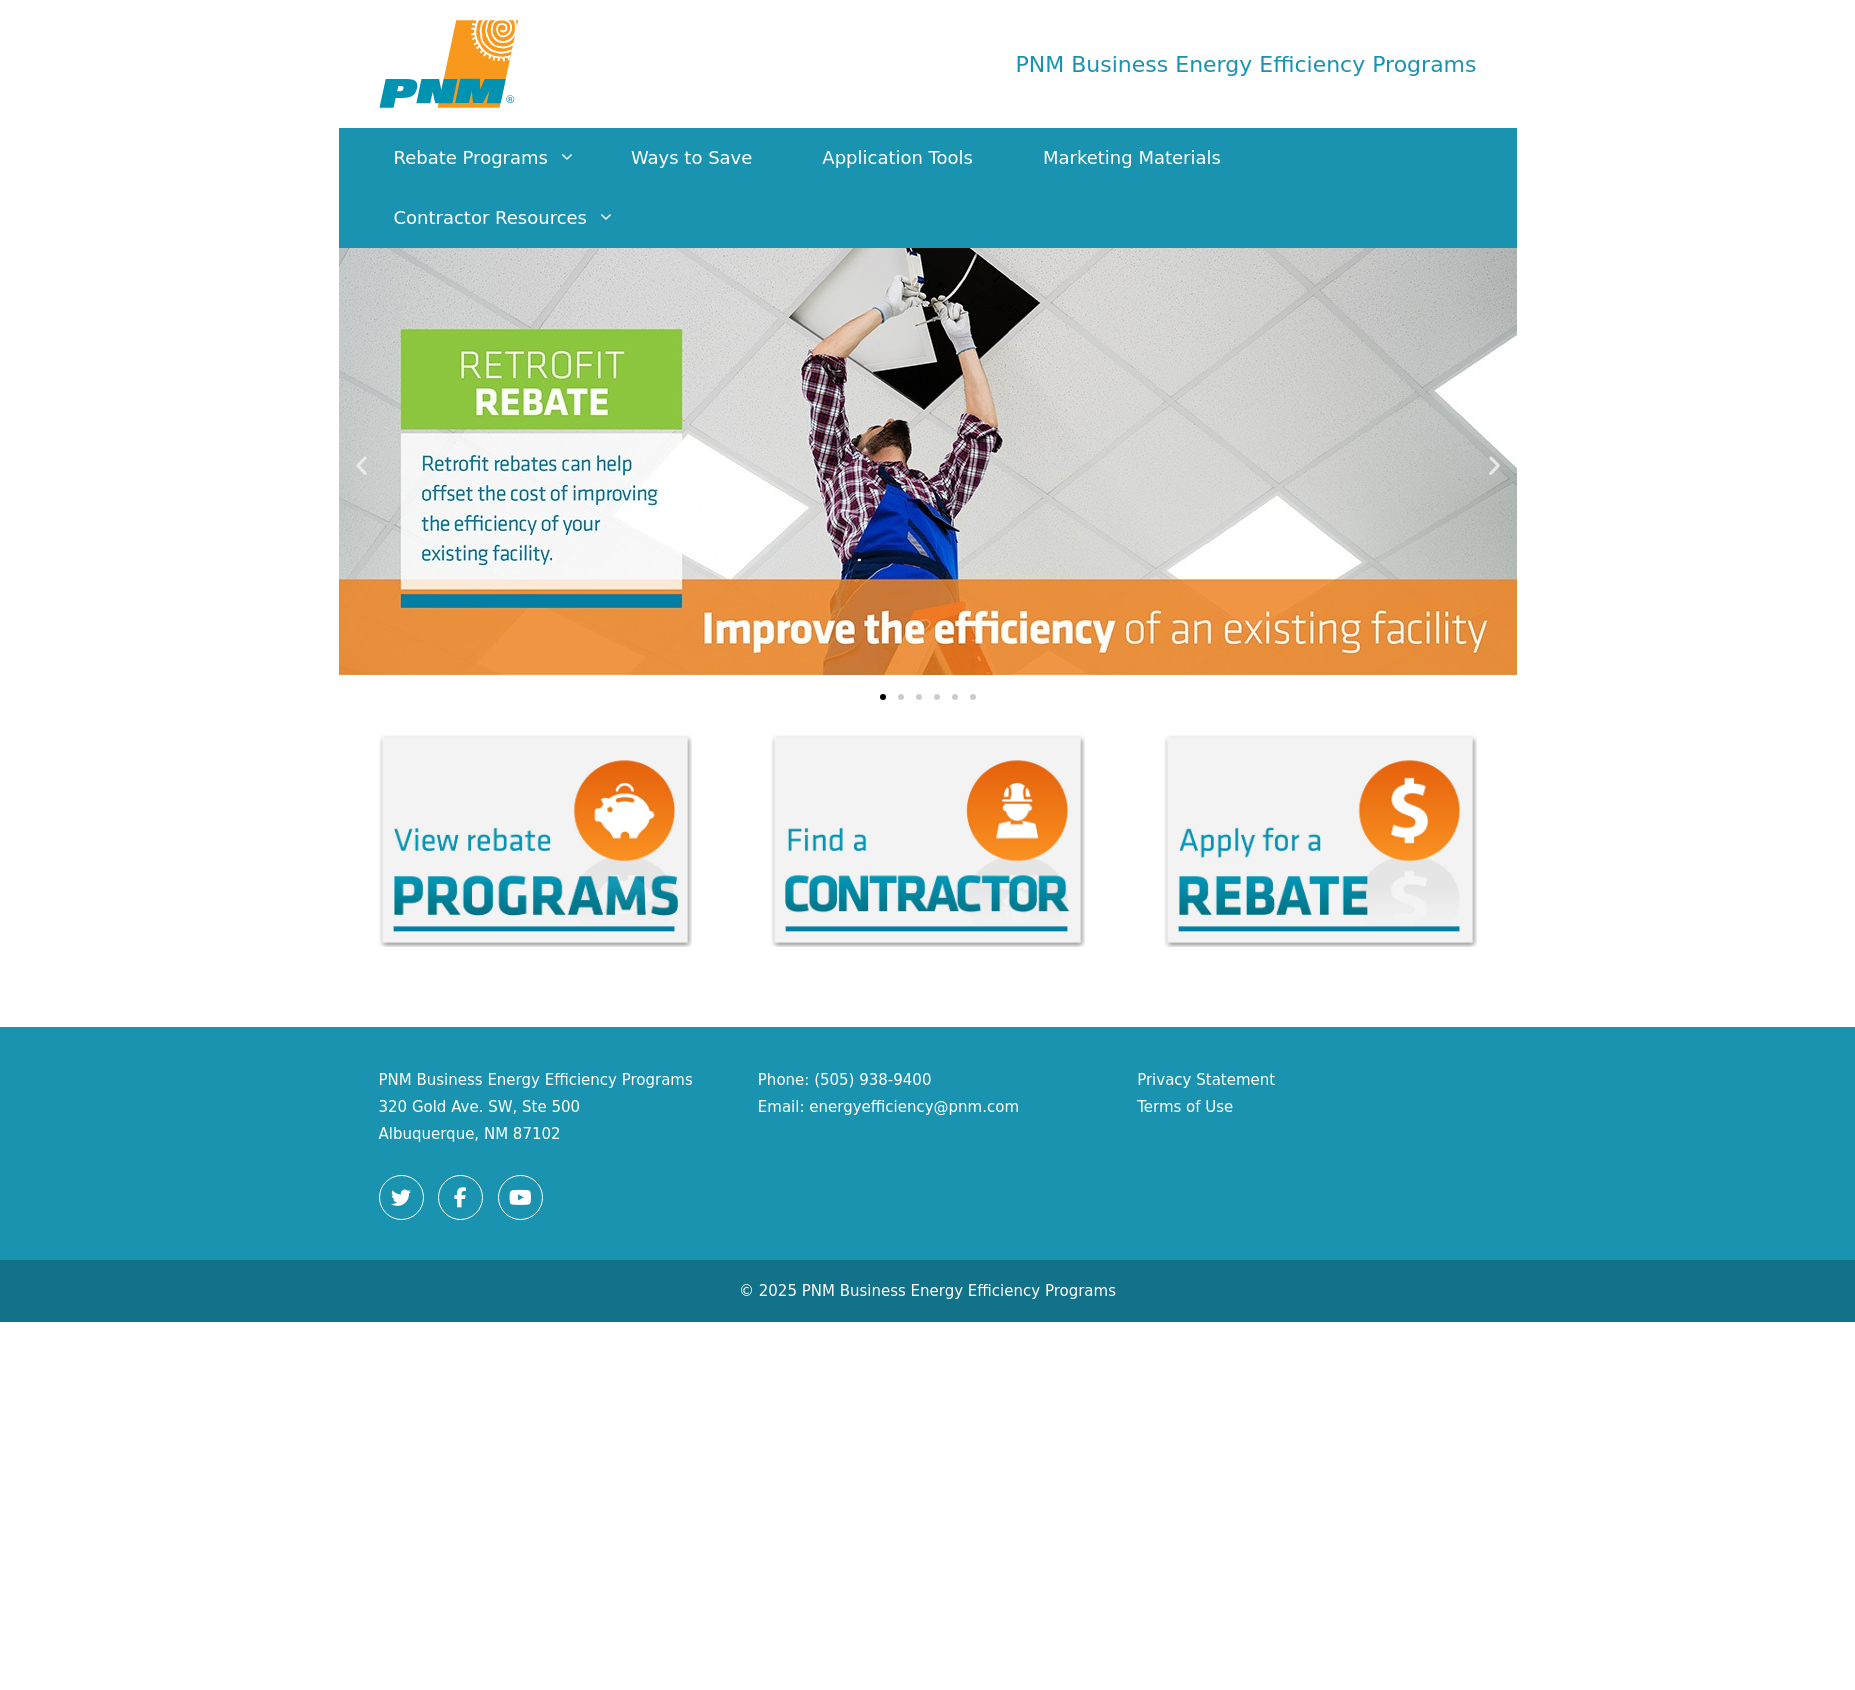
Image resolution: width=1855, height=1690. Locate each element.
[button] (361, 465)
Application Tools (897, 157)
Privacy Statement (1206, 1080)
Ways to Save (691, 157)
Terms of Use (1185, 1107)
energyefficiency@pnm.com (914, 1107)
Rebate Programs (495, 158)
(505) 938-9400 (872, 1080)
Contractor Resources (515, 218)
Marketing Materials (1132, 157)
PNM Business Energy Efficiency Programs (1246, 64)
